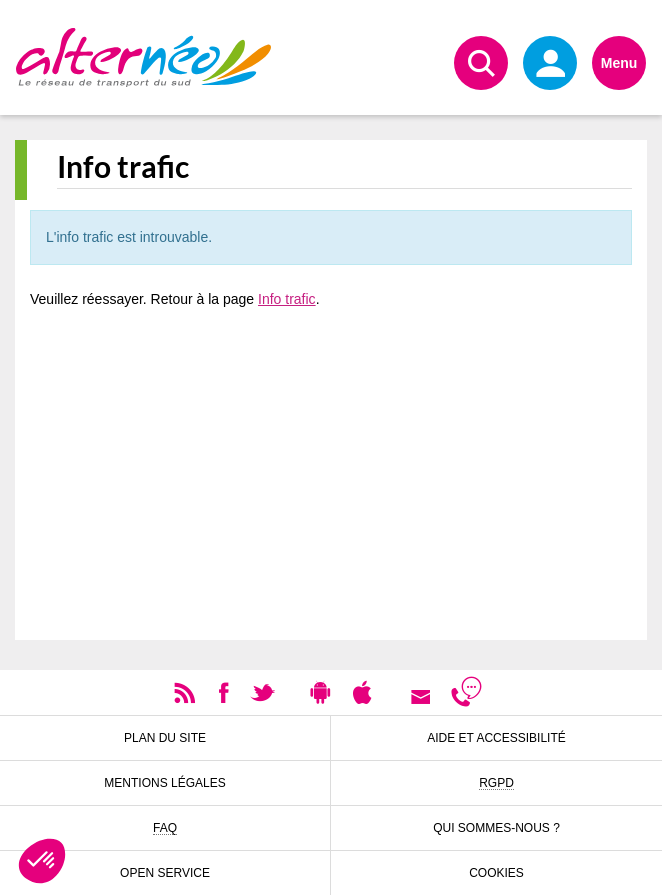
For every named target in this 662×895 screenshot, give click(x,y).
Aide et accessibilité (496, 738)
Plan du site (165, 738)
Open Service (165, 873)
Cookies (496, 873)
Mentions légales (164, 783)
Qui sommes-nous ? (496, 828)
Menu (619, 63)
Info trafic (287, 299)
